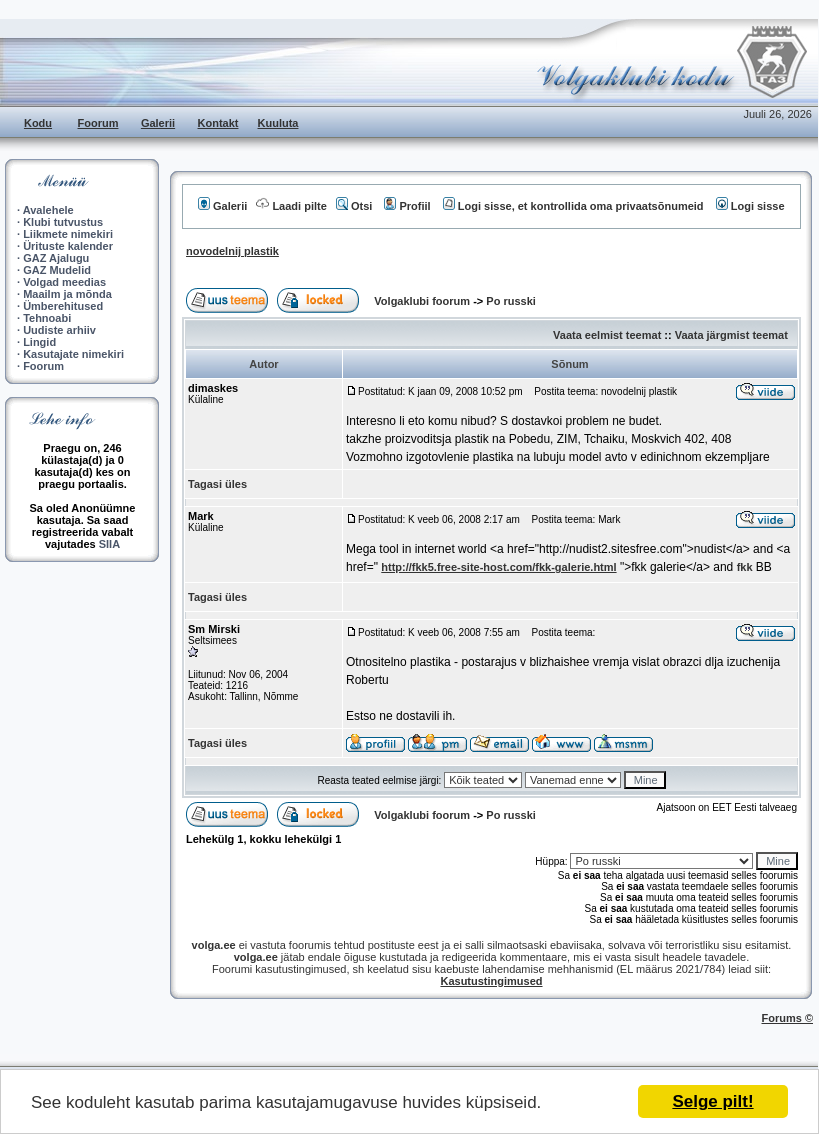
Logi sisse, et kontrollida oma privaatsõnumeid (573, 206)
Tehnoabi (47, 318)
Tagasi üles (217, 484)
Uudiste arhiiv (59, 330)
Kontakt (218, 123)
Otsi (354, 206)
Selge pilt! (712, 1101)
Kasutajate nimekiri (73, 354)
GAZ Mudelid (57, 270)
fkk (745, 567)
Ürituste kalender (68, 246)
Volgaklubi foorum (423, 301)
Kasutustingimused (491, 981)
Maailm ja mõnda (67, 294)
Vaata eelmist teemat (607, 335)
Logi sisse (750, 206)
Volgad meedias (64, 282)
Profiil (407, 206)
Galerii (158, 123)
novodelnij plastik (232, 251)
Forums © (788, 1018)
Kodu (38, 123)
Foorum (98, 123)
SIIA (109, 544)
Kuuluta (278, 123)
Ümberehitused (63, 306)
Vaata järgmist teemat (731, 335)
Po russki (511, 301)
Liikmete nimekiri (68, 234)
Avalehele (48, 210)
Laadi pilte (291, 206)
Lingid (39, 342)
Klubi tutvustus (63, 222)
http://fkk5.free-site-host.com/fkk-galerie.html (498, 567)
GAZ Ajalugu (56, 258)
